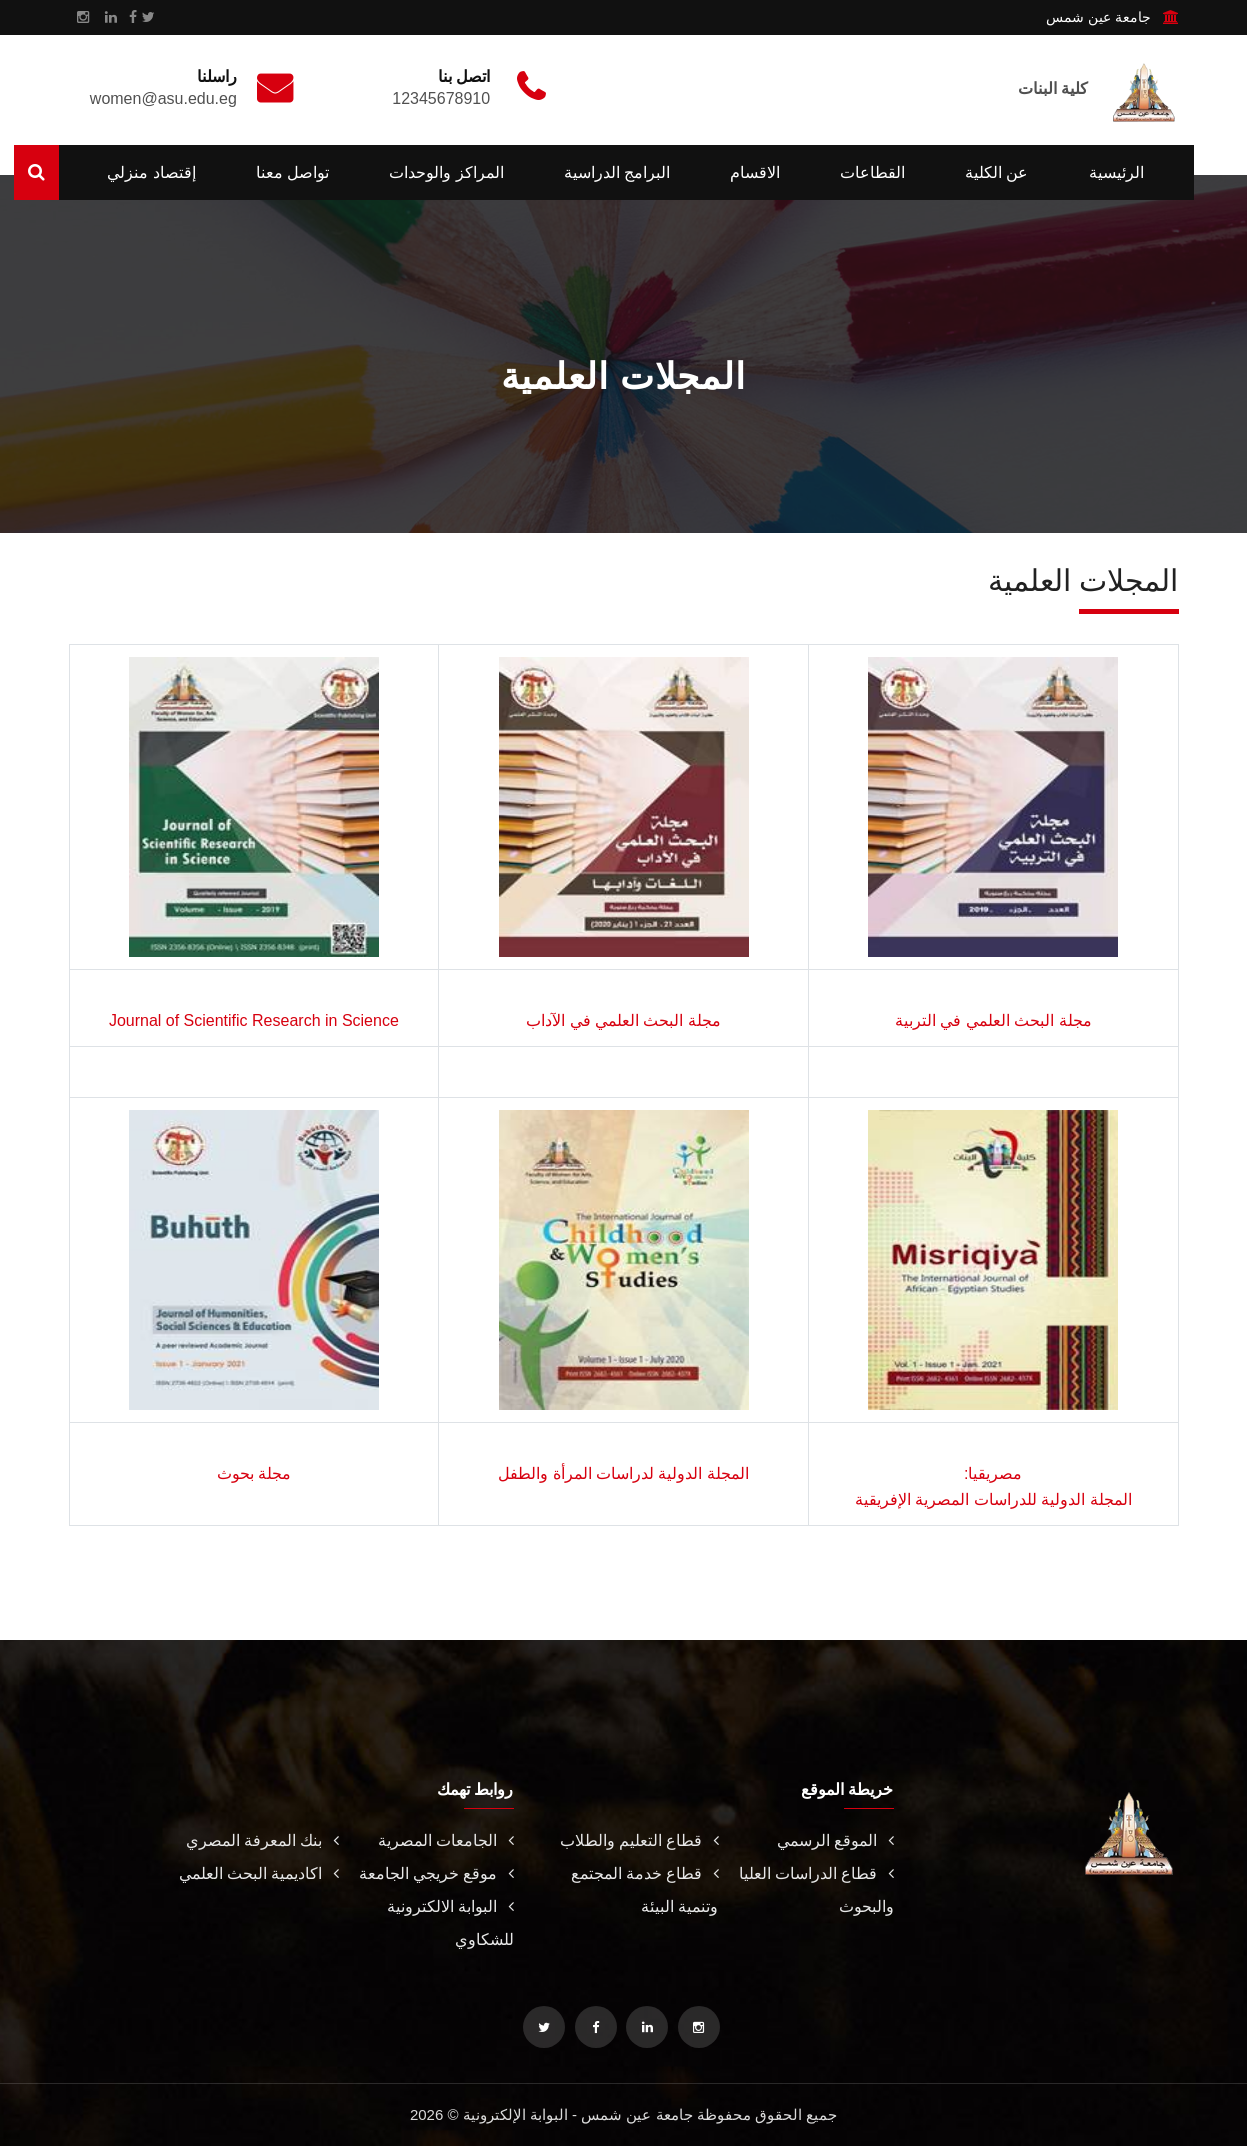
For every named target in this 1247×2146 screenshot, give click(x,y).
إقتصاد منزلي (151, 172)
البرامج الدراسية (617, 172)
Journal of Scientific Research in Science (254, 1020)
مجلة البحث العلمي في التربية (993, 1020)
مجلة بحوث (254, 1473)
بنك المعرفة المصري (262, 1840)
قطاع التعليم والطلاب (639, 1840)
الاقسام (755, 172)
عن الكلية (996, 172)
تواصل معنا (292, 172)
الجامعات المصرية (445, 1840)
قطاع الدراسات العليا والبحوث (816, 1890)
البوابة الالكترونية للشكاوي (450, 1923)
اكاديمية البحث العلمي (259, 1873)
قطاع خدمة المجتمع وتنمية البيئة (645, 1890)
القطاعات (872, 172)
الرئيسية (1116, 172)
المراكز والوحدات (446, 172)
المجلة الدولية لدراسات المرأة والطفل (623, 1473)
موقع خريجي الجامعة (436, 1873)
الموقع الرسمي (835, 1840)
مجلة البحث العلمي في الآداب (623, 1020)
